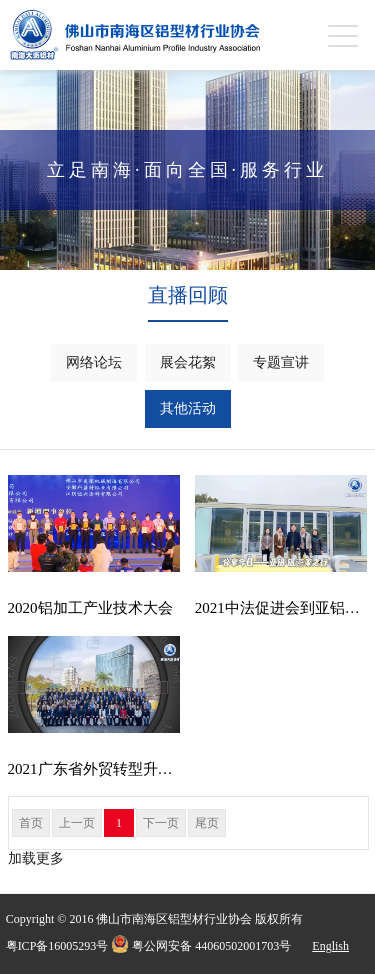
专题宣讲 (281, 362)
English (330, 946)
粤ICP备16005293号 (57, 946)
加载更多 (36, 858)
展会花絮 (188, 362)
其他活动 (188, 408)
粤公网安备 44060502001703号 (201, 944)
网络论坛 (94, 362)
